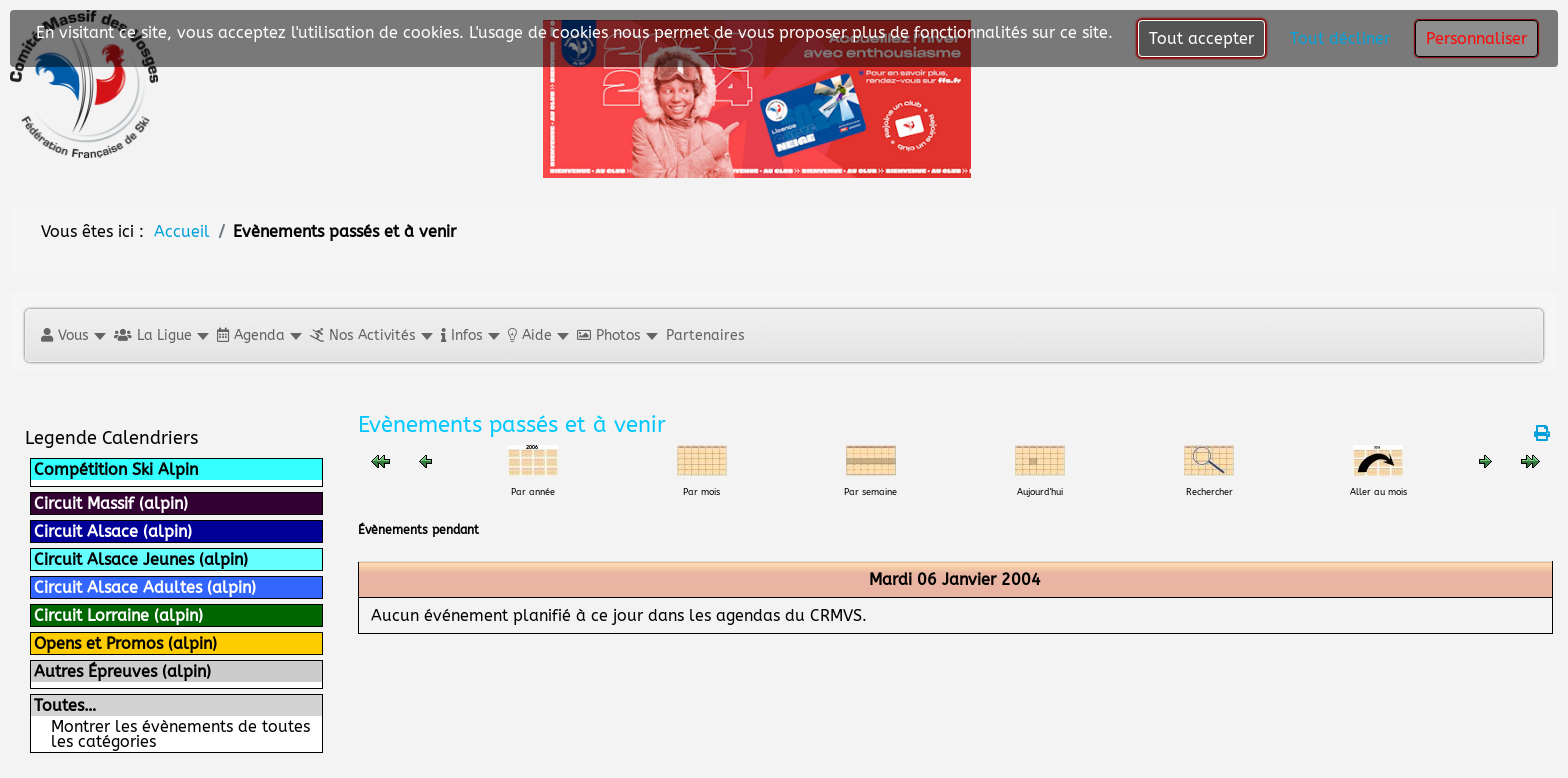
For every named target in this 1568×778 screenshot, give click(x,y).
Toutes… (65, 705)
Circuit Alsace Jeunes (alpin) (141, 559)
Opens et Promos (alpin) (125, 643)
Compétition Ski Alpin (116, 469)
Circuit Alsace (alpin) (113, 531)
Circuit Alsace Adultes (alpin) (145, 587)
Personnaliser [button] (1476, 38)
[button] (72, 335)
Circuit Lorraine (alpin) (118, 615)
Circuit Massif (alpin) (111, 503)
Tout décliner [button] (1340, 38)
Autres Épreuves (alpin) (122, 671)
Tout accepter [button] (1201, 38)
